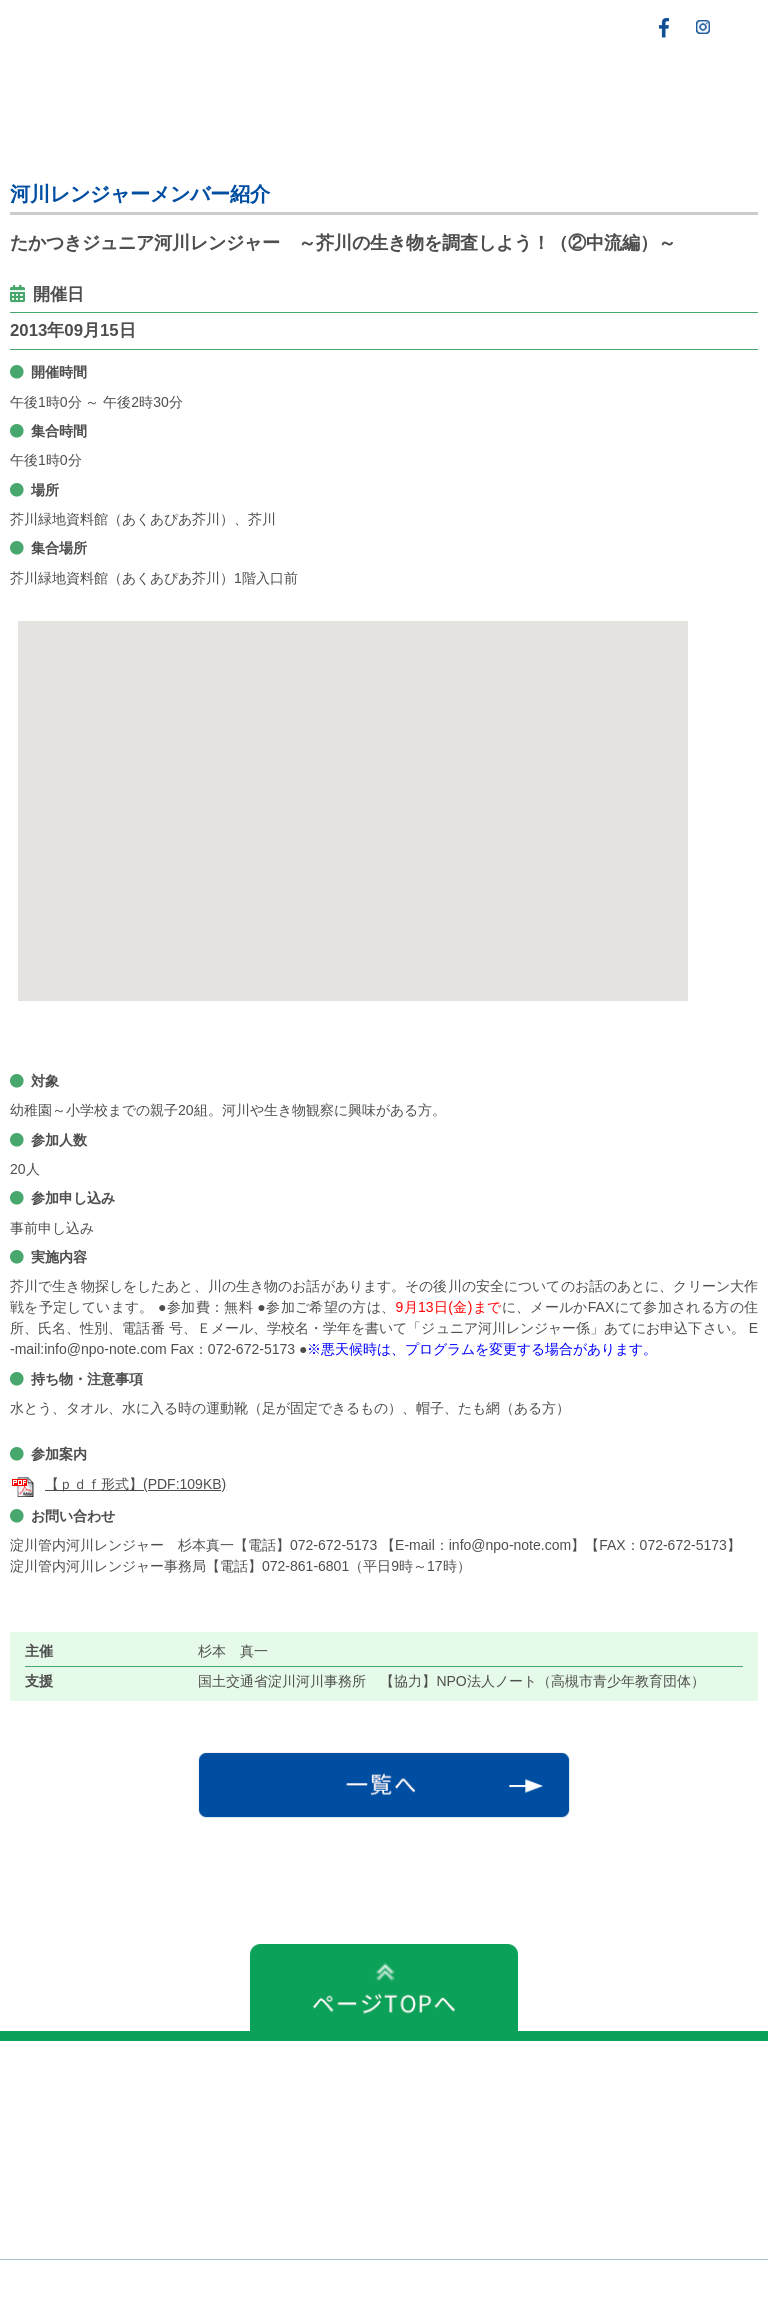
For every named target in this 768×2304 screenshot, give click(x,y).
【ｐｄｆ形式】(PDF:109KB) (118, 1484)
